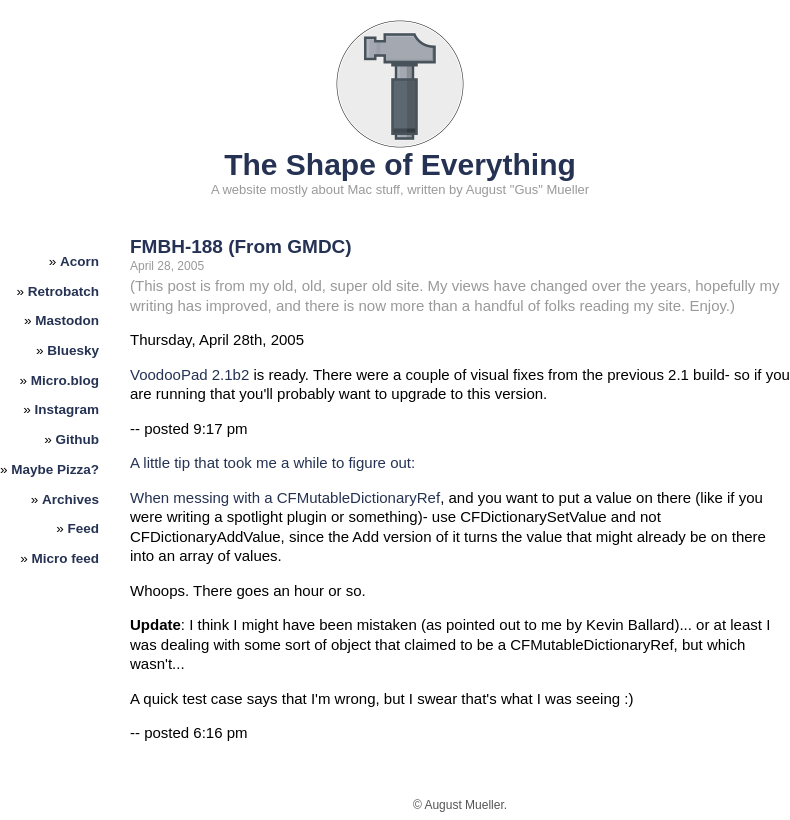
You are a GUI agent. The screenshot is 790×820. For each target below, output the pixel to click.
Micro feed (66, 558)
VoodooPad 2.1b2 (189, 374)
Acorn (79, 261)
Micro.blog (65, 380)
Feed (84, 528)
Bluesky (73, 350)
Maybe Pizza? (55, 469)
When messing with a (203, 497)
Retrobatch (63, 291)
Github (78, 439)
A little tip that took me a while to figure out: (272, 462)
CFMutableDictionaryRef (358, 497)
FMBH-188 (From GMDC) (241, 246)
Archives (70, 499)
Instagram (67, 409)
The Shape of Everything (400, 164)
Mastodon (67, 320)
